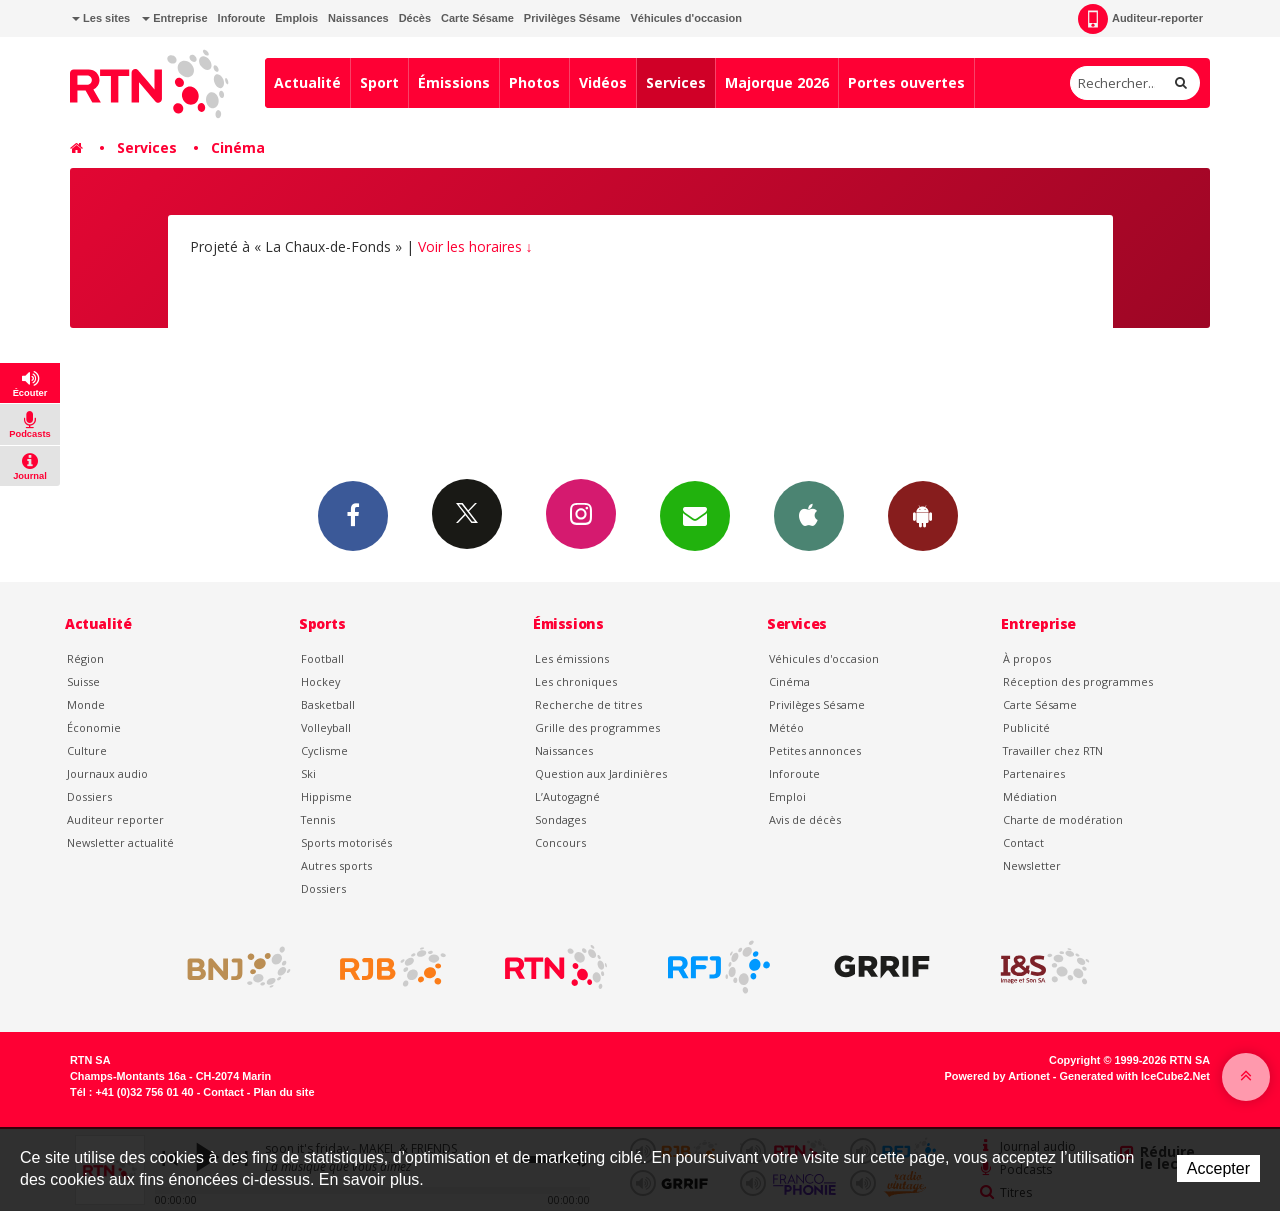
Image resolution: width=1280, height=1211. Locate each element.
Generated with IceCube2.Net (1135, 1076)
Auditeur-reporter (1140, 19)
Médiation (1030, 796)
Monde (86, 704)
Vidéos (603, 82)
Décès (415, 18)
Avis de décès (805, 819)
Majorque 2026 (777, 82)
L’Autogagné (567, 796)
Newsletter (1032, 865)
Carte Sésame (477, 18)
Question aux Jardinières (601, 773)
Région (85, 658)
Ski (308, 773)
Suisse (83, 681)
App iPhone (809, 515)
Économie (94, 727)
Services (676, 82)
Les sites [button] (101, 18)
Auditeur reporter (115, 819)
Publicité (1026, 727)
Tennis (318, 819)
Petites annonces (815, 750)
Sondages (560, 819)
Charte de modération (1063, 819)
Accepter (1218, 1168)
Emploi (787, 796)
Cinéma (238, 147)
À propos (1027, 658)
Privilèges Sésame (572, 18)
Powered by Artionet (997, 1076)
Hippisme (326, 796)
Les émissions (572, 658)
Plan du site (283, 1092)
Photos (534, 82)
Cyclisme (324, 750)
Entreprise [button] (174, 18)
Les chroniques (576, 681)
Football (322, 658)
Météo (786, 727)
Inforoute (242, 18)
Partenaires (1034, 773)
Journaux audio (107, 773)
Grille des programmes (597, 727)
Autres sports (336, 865)
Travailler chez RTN (1053, 750)
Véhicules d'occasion (685, 18)
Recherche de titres (588, 704)
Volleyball (326, 727)
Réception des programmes (1078, 681)
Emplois (296, 18)
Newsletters (695, 515)
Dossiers (89, 796)
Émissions (454, 82)
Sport (379, 82)
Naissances (358, 18)
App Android (923, 515)
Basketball (328, 704)
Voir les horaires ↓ (475, 246)
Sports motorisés (346, 842)
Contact (1023, 842)
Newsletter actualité (120, 842)
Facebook (353, 515)
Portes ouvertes (906, 82)
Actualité (307, 82)
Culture (87, 750)
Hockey (320, 681)
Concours (560, 842)
